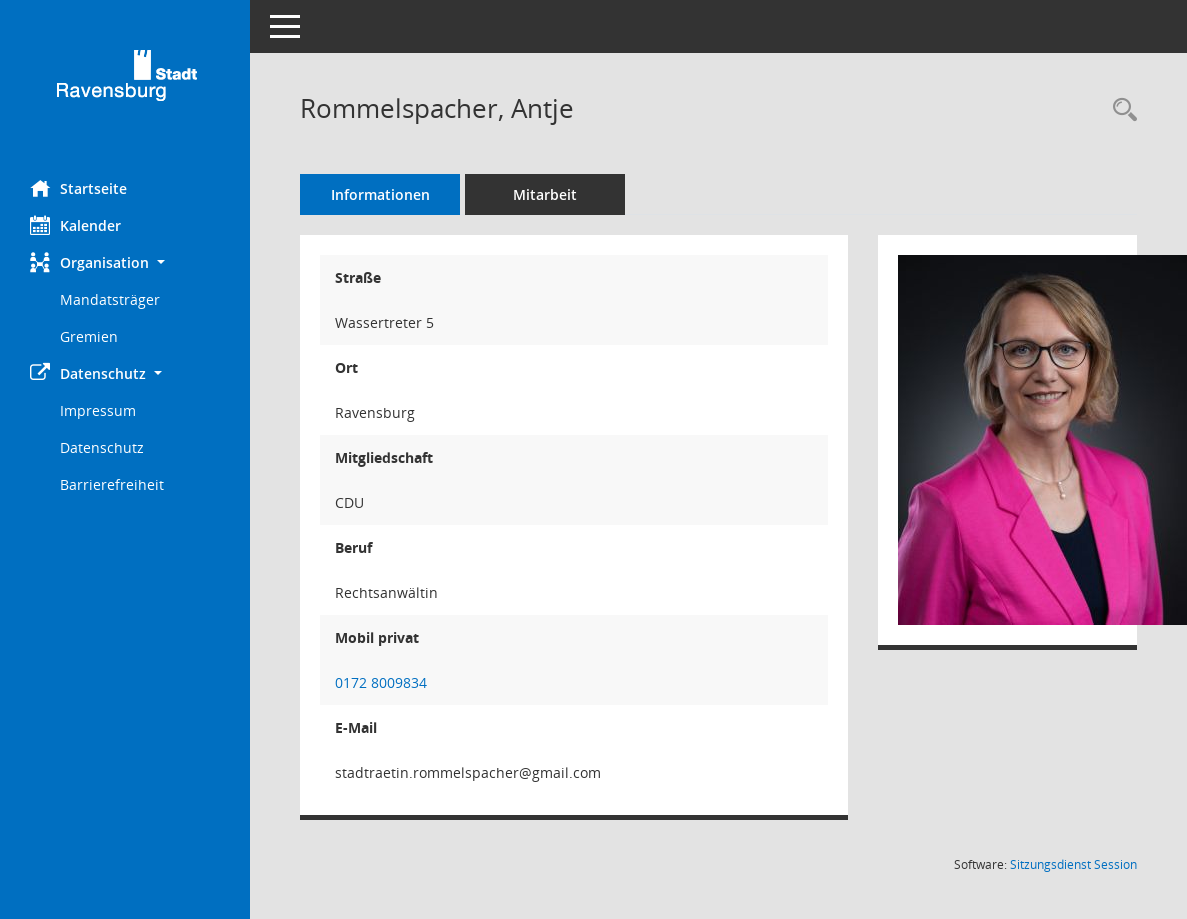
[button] (125, 262)
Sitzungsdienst (1073, 864)
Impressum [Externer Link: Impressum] (98, 410)
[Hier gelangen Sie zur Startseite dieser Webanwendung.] (125, 82)
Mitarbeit (545, 194)
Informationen (380, 194)
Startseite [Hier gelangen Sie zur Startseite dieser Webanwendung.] (78, 188)
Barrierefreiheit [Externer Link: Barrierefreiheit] (112, 484)
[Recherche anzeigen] (1120, 110)
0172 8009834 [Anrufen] (381, 682)
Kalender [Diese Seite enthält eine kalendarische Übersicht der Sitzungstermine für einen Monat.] (75, 225)
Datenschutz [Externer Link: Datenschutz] (102, 447)
